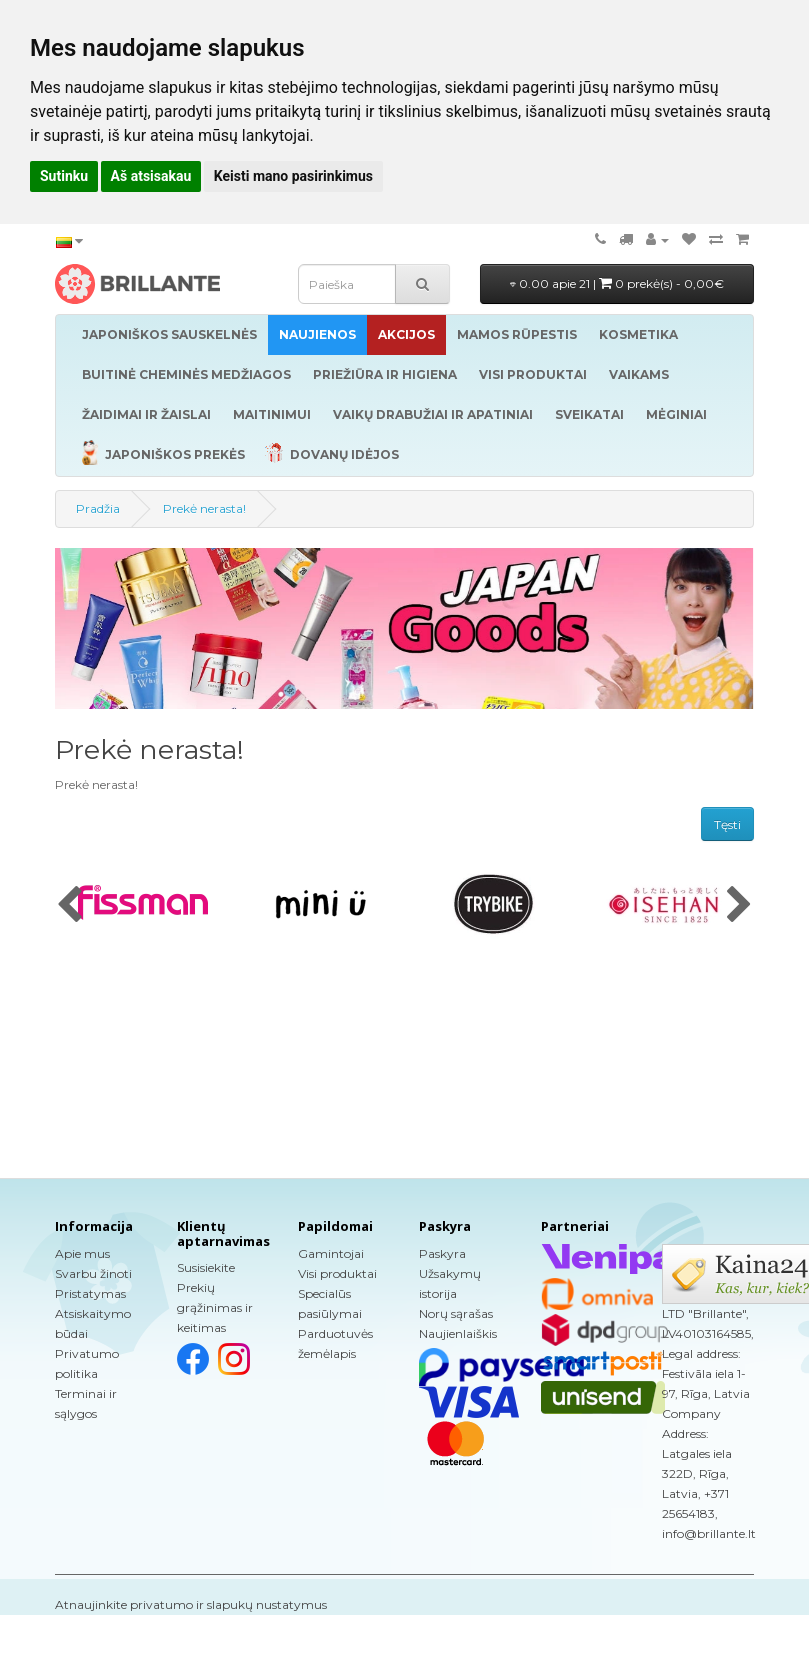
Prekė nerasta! (204, 508)
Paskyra (442, 1253)
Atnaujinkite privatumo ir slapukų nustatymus (191, 1604)
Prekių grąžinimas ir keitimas (215, 1307)
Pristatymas (90, 1293)
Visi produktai (337, 1273)
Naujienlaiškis (458, 1333)
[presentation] (69, 906)
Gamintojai (331, 1253)
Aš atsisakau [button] (151, 176)
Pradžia (98, 508)
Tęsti (727, 824)
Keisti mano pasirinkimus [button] (293, 176)
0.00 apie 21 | (617, 283)
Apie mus (82, 1253)
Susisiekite (206, 1267)
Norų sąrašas (456, 1313)
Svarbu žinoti (93, 1273)
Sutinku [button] (64, 176)
